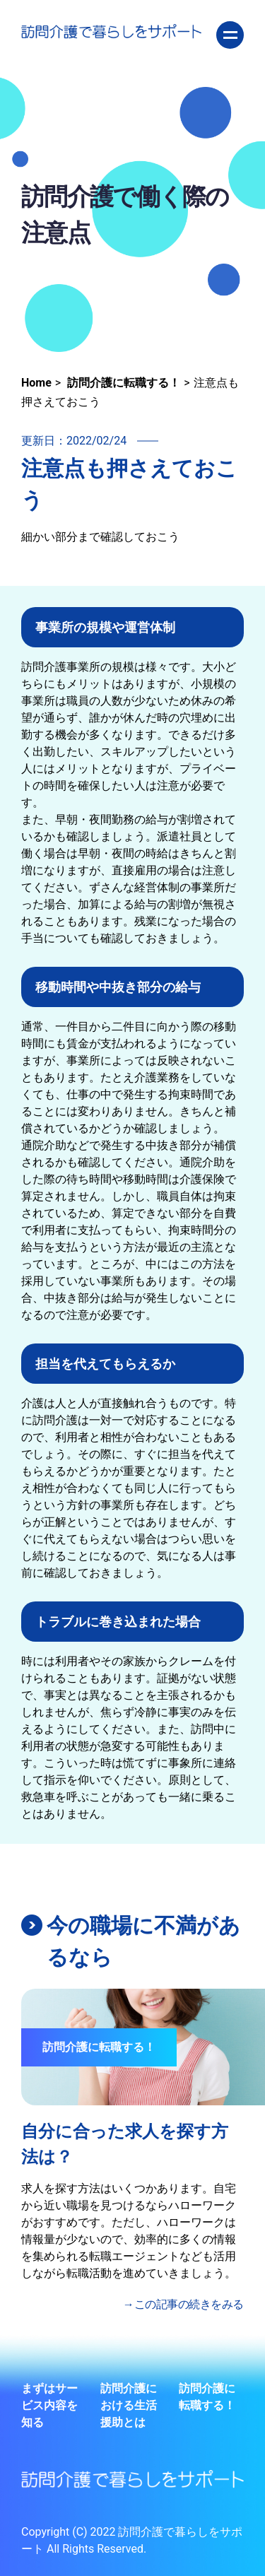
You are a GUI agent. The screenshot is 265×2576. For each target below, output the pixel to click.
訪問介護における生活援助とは (128, 2405)
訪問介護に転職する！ (207, 2397)
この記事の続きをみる (189, 2304)
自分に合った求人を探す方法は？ (124, 2144)
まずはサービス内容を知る (49, 2405)
